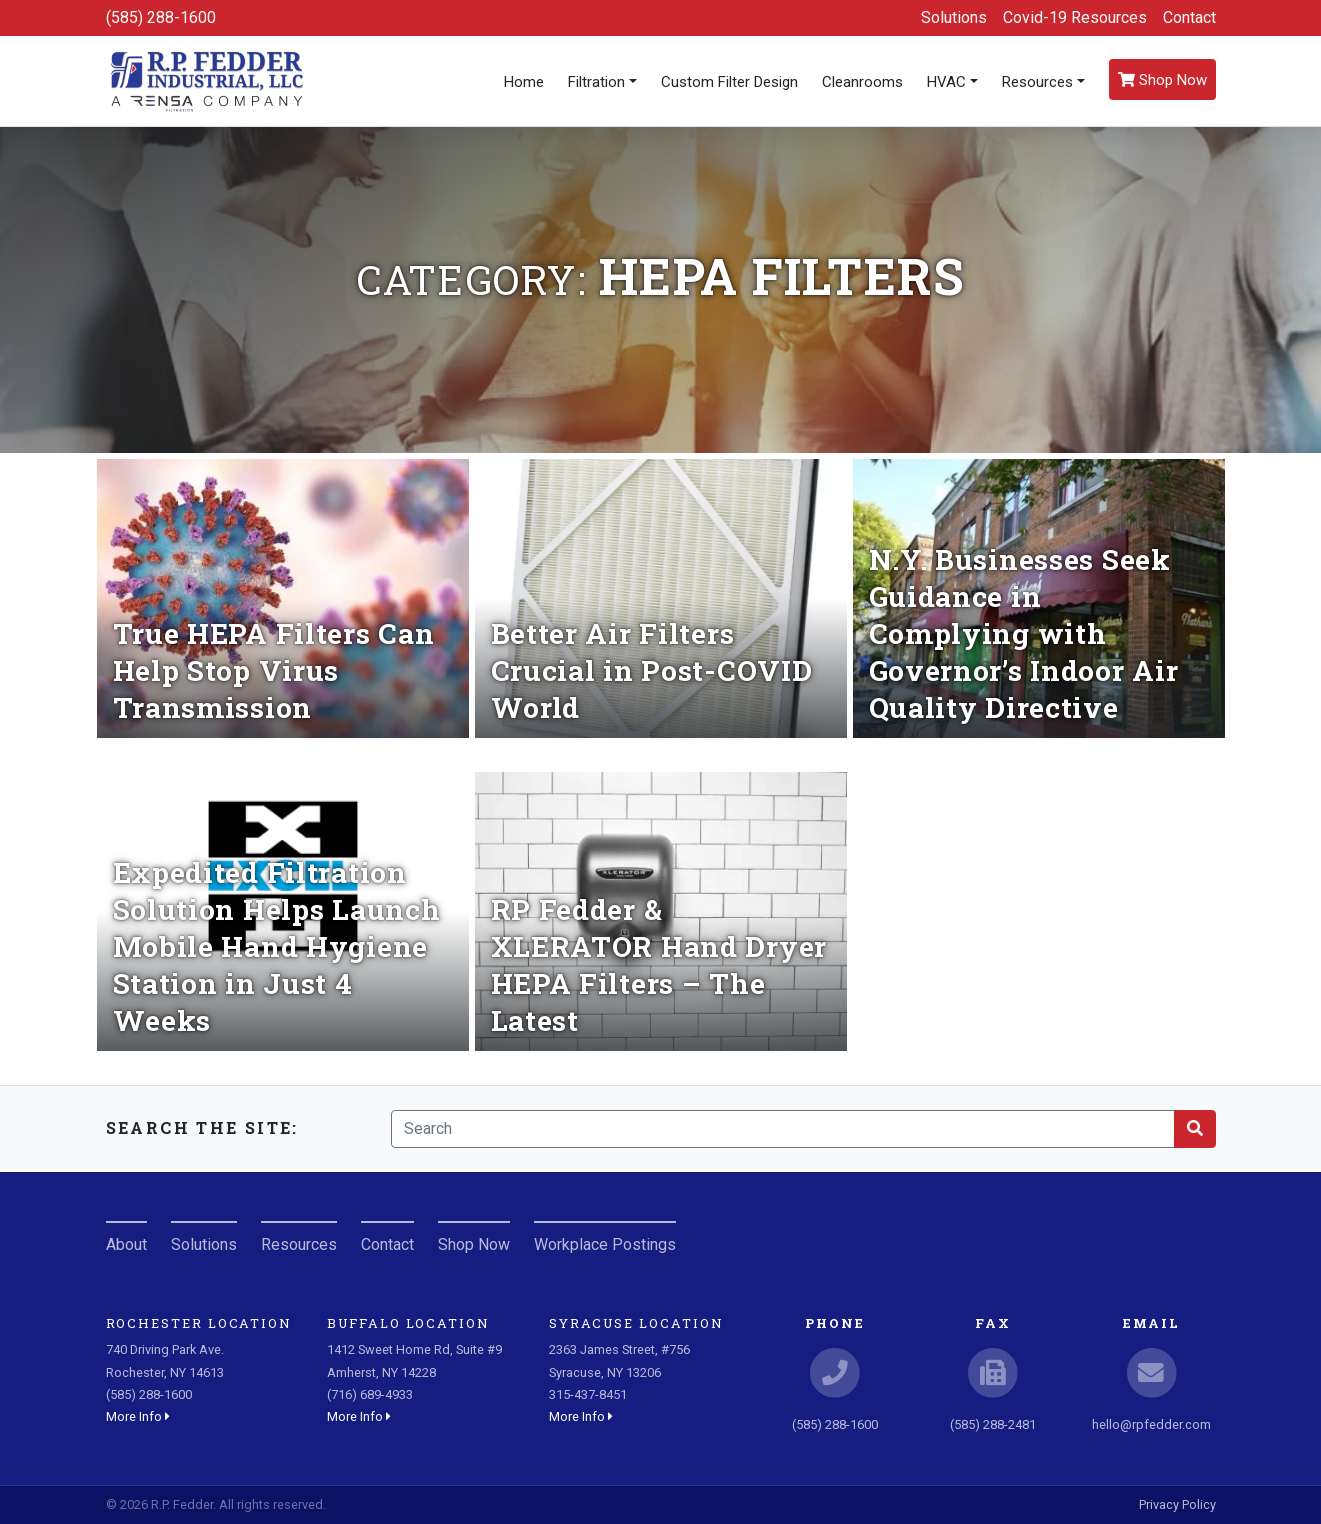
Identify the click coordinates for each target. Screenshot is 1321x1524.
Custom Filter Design (729, 82)
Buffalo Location (408, 1323)
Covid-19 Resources (1075, 17)
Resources (1037, 82)
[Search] (783, 1129)
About (126, 1244)
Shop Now (1162, 80)
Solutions (954, 17)
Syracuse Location (636, 1323)
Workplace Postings (605, 1244)
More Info (138, 1416)
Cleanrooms (862, 82)
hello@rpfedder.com (1151, 1424)
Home (524, 82)
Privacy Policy (1177, 1504)
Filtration (596, 82)
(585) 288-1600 (161, 17)
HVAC (946, 82)
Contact (1189, 17)
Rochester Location (199, 1323)
